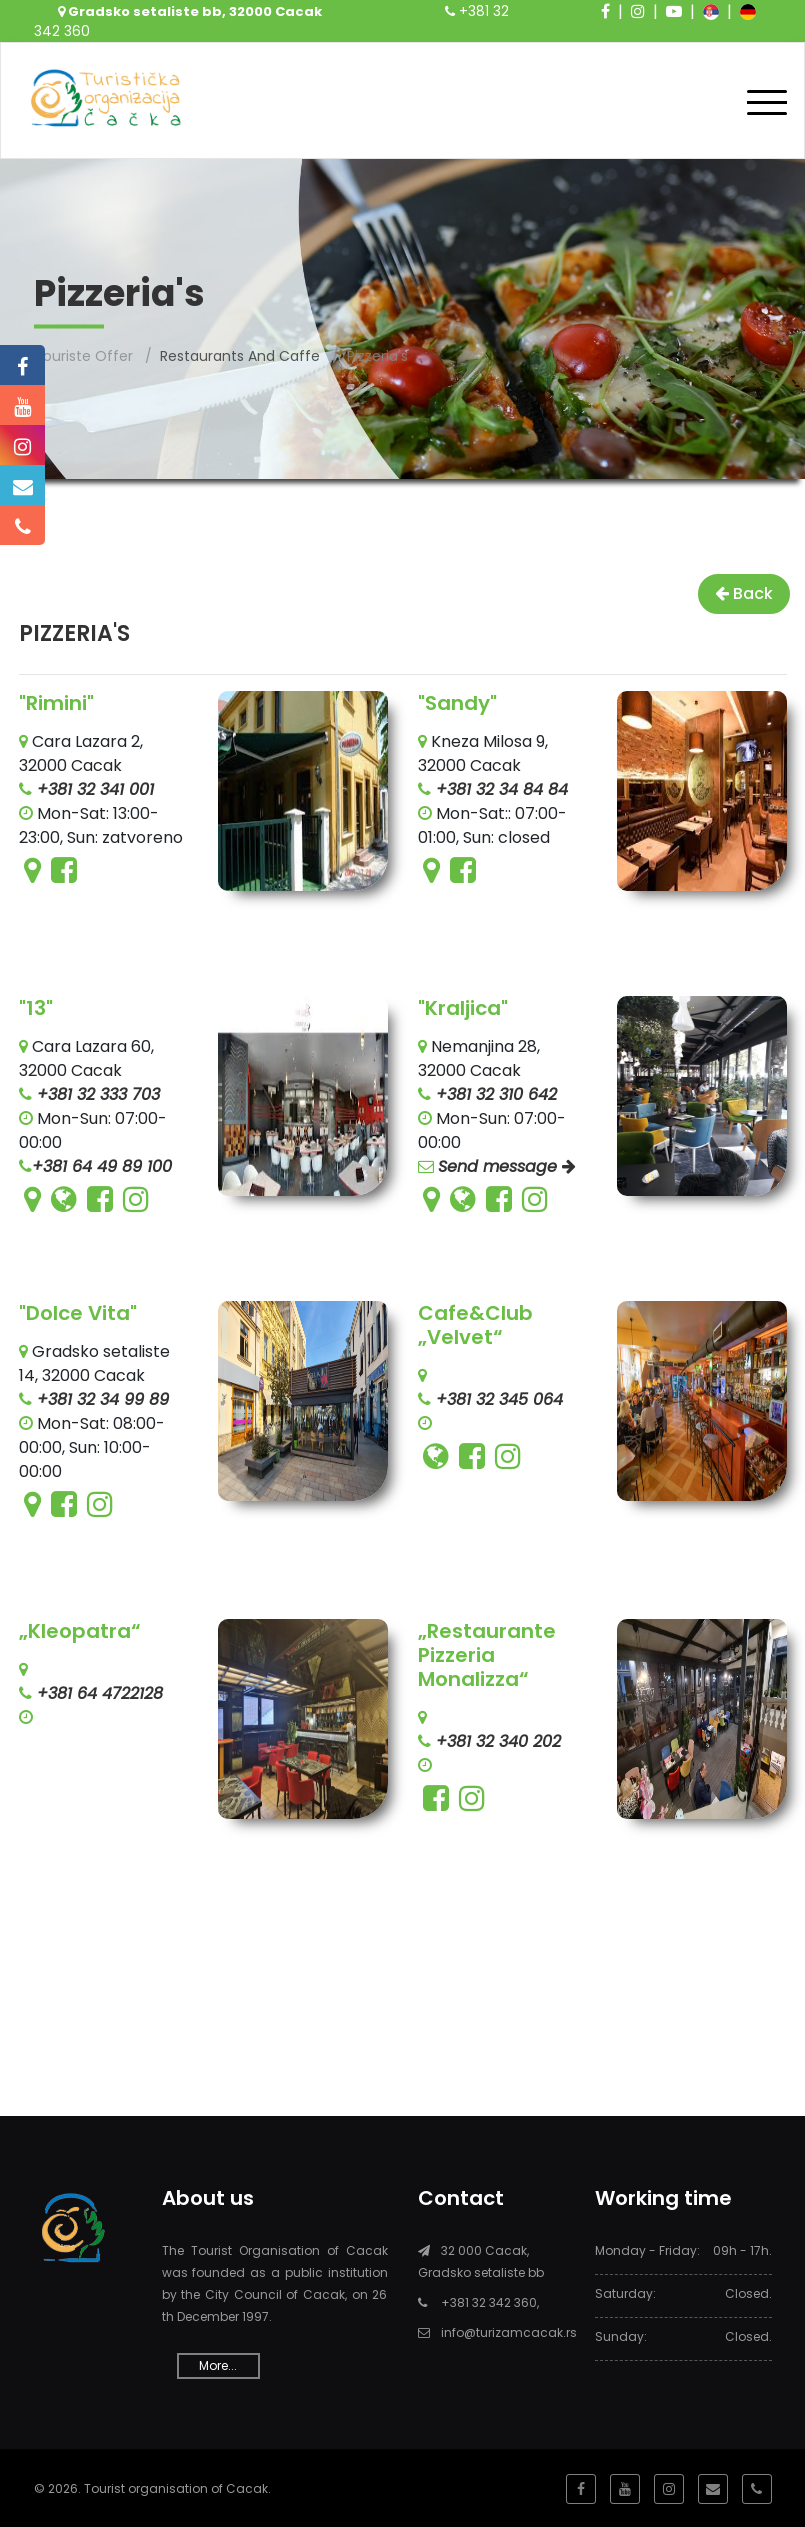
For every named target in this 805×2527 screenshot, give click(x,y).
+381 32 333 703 (96, 1092)
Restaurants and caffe (240, 354)
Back (744, 591)
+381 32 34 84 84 (499, 787)
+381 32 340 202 (496, 1739)
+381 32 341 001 (93, 787)
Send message (507, 1164)
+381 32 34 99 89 (100, 1397)
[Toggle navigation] (767, 99)
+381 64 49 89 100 (102, 1164)
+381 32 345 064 (497, 1397)
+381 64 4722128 (97, 1691)
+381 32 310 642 (494, 1092)
